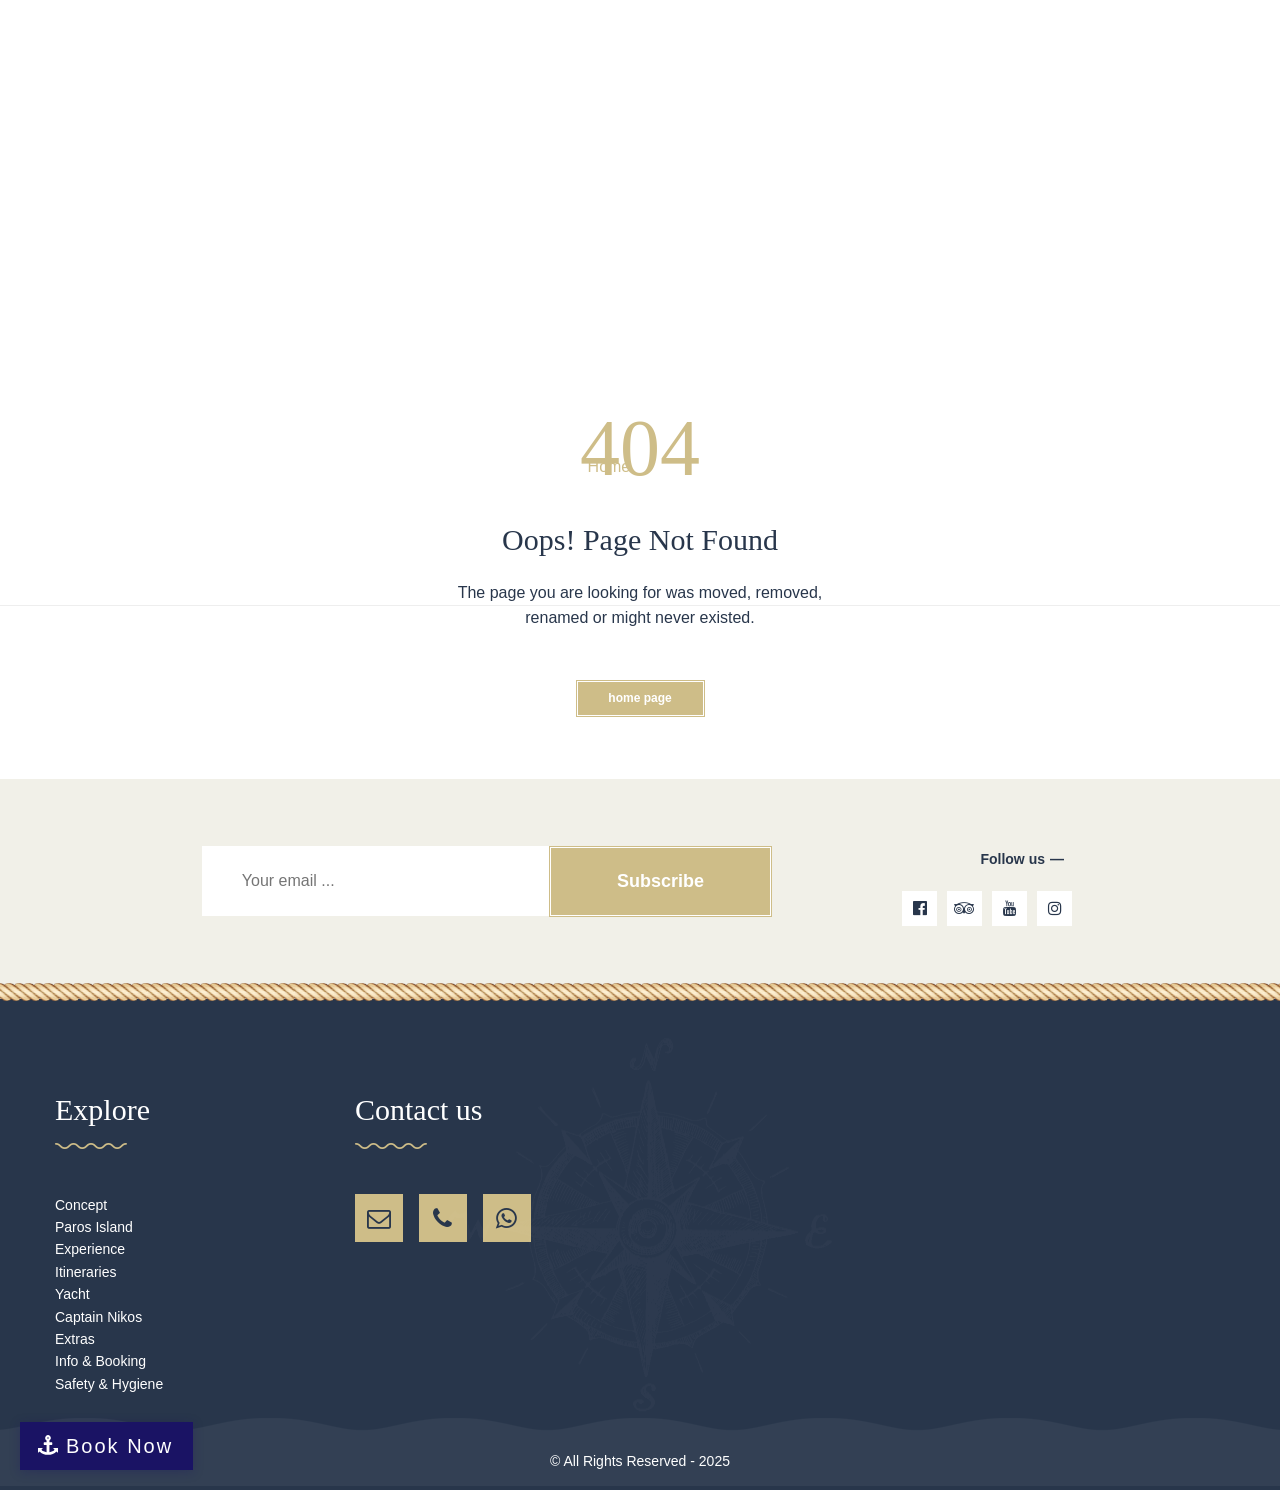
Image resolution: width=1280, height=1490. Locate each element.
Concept (81, 1205)
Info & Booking (100, 1361)
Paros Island (94, 1227)
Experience (90, 1249)
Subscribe (659, 881)
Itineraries (85, 1272)
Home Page (639, 698)
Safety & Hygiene (109, 1384)
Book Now (119, 1446)
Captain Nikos (98, 1317)
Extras (75, 1339)
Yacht (72, 1294)
